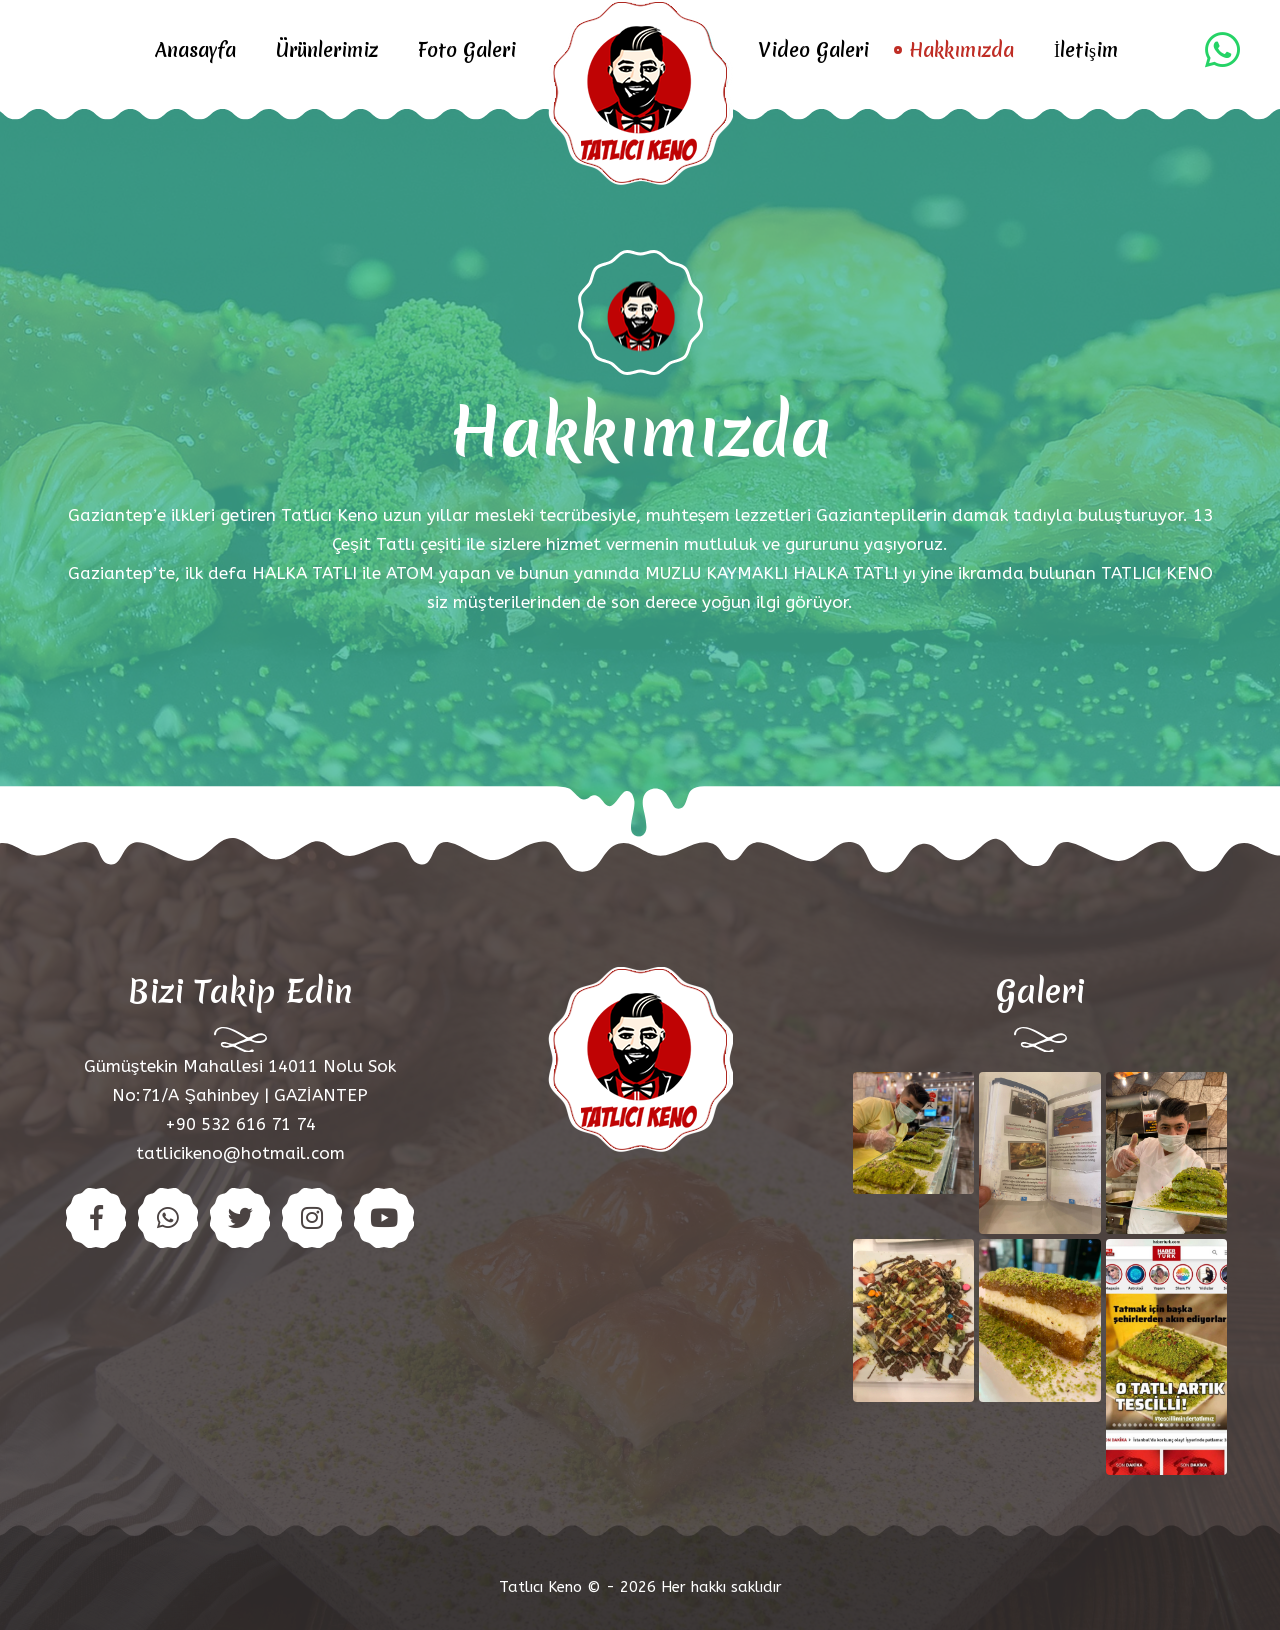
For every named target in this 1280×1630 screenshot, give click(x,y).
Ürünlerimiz (327, 50)
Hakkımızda (961, 50)
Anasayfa (195, 50)
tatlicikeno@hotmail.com (240, 1153)
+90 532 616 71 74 (240, 1124)
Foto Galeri (467, 50)
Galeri (1040, 991)
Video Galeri (813, 50)
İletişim (1086, 50)
